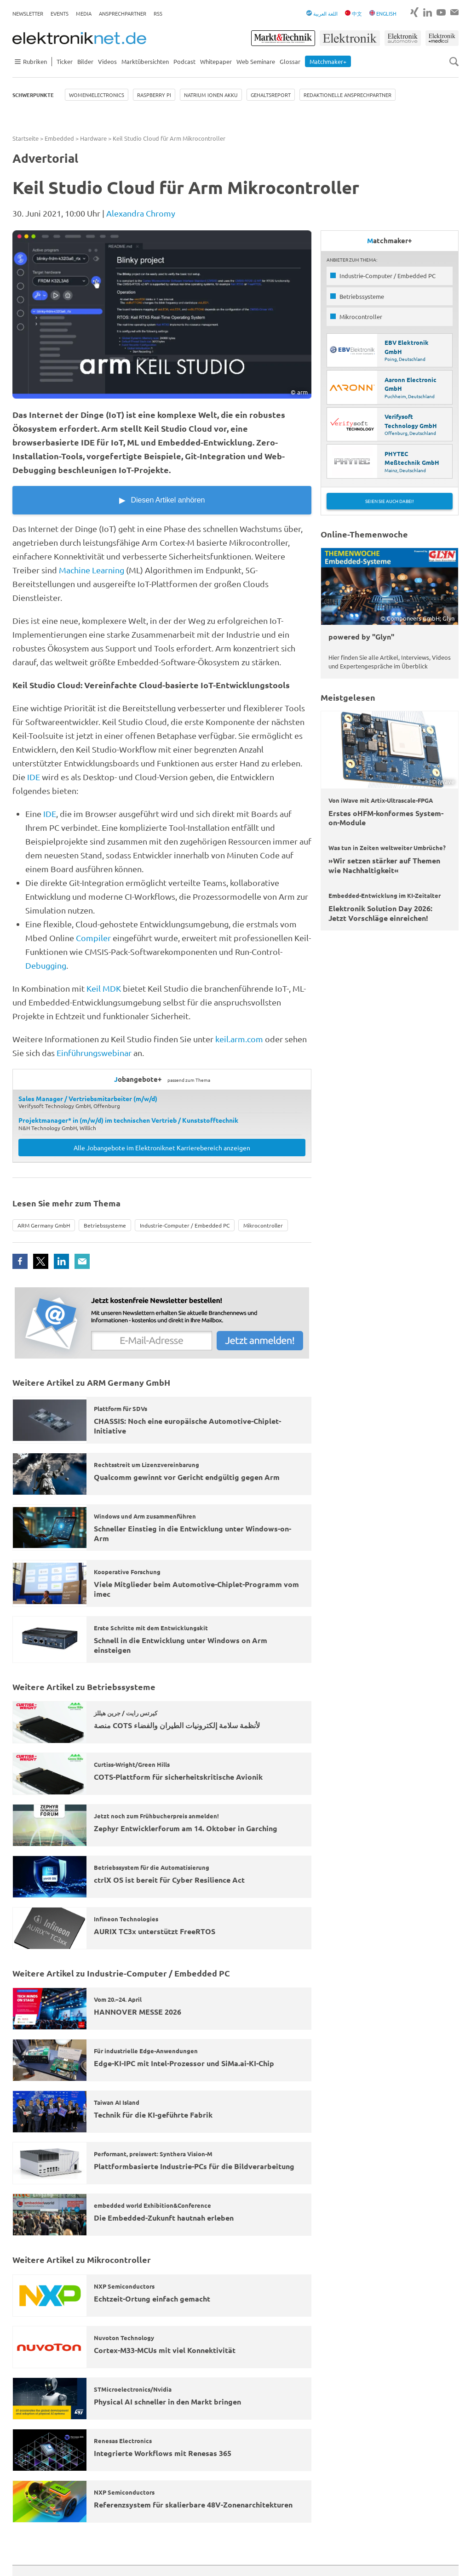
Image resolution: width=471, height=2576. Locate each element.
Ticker (65, 61)
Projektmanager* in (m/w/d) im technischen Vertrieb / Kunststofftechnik (128, 1120)
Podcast (184, 61)
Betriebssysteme (105, 1225)
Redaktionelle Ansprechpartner (347, 94)
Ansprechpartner (122, 13)
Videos (107, 61)
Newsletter (27, 13)
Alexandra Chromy (140, 213)
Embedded (59, 138)
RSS (158, 13)
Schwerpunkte (33, 94)
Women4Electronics (96, 94)
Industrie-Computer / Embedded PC (185, 1225)
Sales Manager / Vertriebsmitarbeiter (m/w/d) (87, 1098)
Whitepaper (216, 61)
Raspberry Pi (154, 94)
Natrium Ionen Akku (211, 94)
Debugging (45, 965)
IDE (33, 777)
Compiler (93, 937)
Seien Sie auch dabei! (389, 500)
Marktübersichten (145, 61)
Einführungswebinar (95, 1052)
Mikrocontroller (263, 1225)
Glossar (290, 61)
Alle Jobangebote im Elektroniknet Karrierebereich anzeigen (162, 1147)
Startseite (25, 138)
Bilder (85, 61)
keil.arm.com (239, 1039)
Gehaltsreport (271, 94)
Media (84, 13)
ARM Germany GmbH (43, 1225)
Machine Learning (91, 570)
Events (60, 13)
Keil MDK (103, 988)
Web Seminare (255, 61)
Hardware (93, 138)
